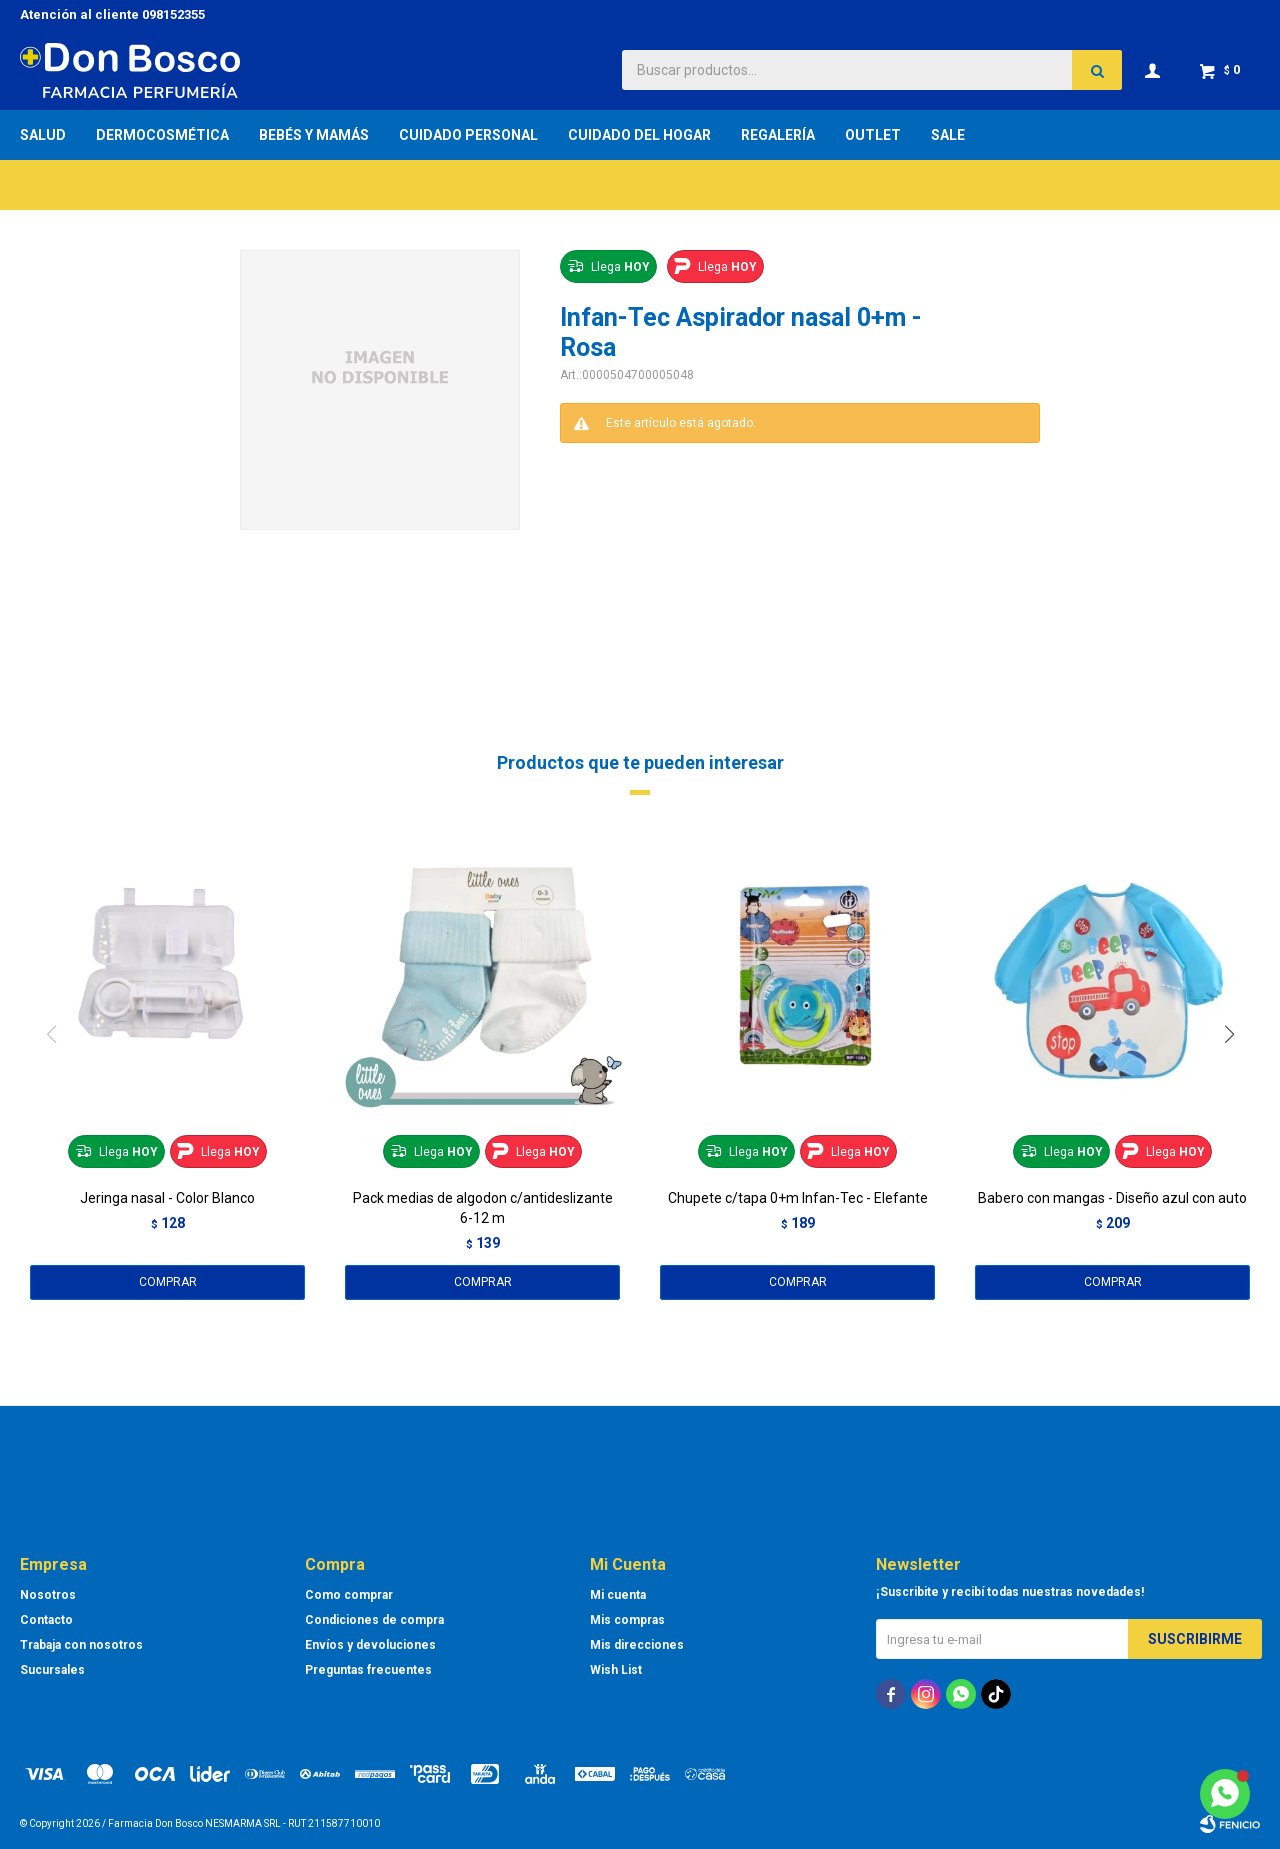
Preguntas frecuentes (368, 1670)
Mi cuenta (618, 1595)
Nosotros (48, 1595)
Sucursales (52, 1670)
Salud (43, 135)
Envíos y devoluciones (370, 1645)
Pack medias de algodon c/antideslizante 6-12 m (483, 1208)
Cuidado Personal (468, 135)
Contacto (46, 1620)
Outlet (873, 135)
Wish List (616, 1670)
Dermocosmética (162, 135)
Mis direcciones (637, 1645)
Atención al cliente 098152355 (112, 14)
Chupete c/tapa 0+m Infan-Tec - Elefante (798, 1198)
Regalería (778, 135)
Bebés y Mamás (314, 135)
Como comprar (349, 1595)
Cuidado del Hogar (639, 135)
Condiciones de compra (374, 1620)
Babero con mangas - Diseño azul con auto (1112, 1198)
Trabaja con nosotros (81, 1645)
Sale (948, 135)
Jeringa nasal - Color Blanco (167, 1198)
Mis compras (627, 1620)
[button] (1236, 1075)
